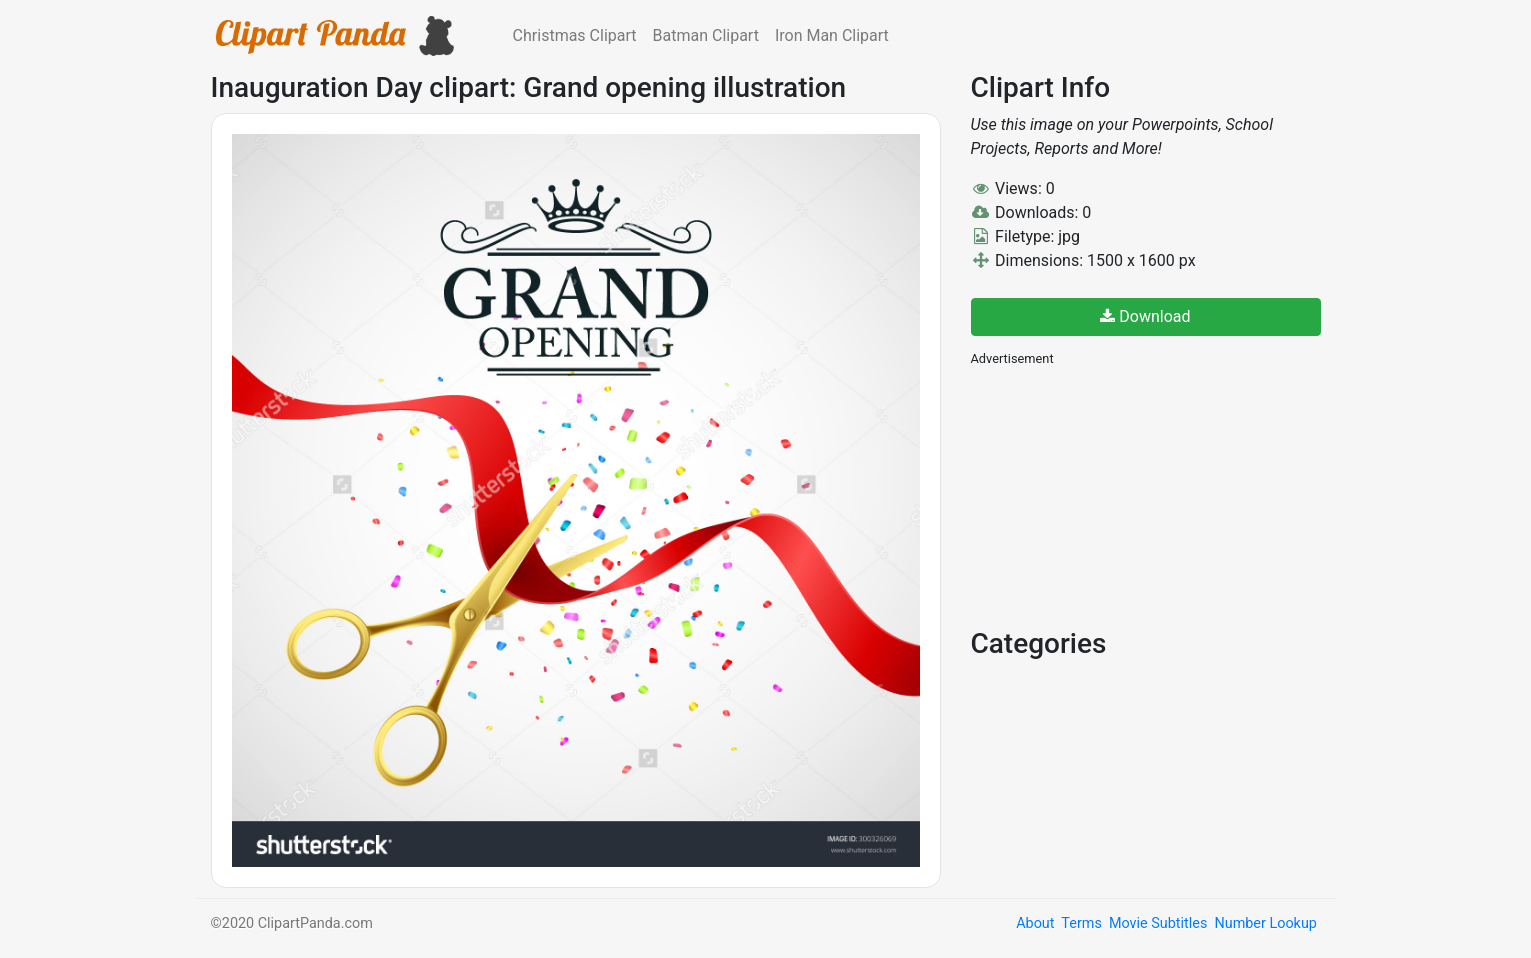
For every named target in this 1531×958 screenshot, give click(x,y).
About (1035, 923)
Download (1145, 316)
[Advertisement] (1121, 495)
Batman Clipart (706, 35)
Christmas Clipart (575, 35)
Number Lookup (1265, 923)
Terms (1081, 923)
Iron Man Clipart (832, 35)
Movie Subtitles (1158, 923)
